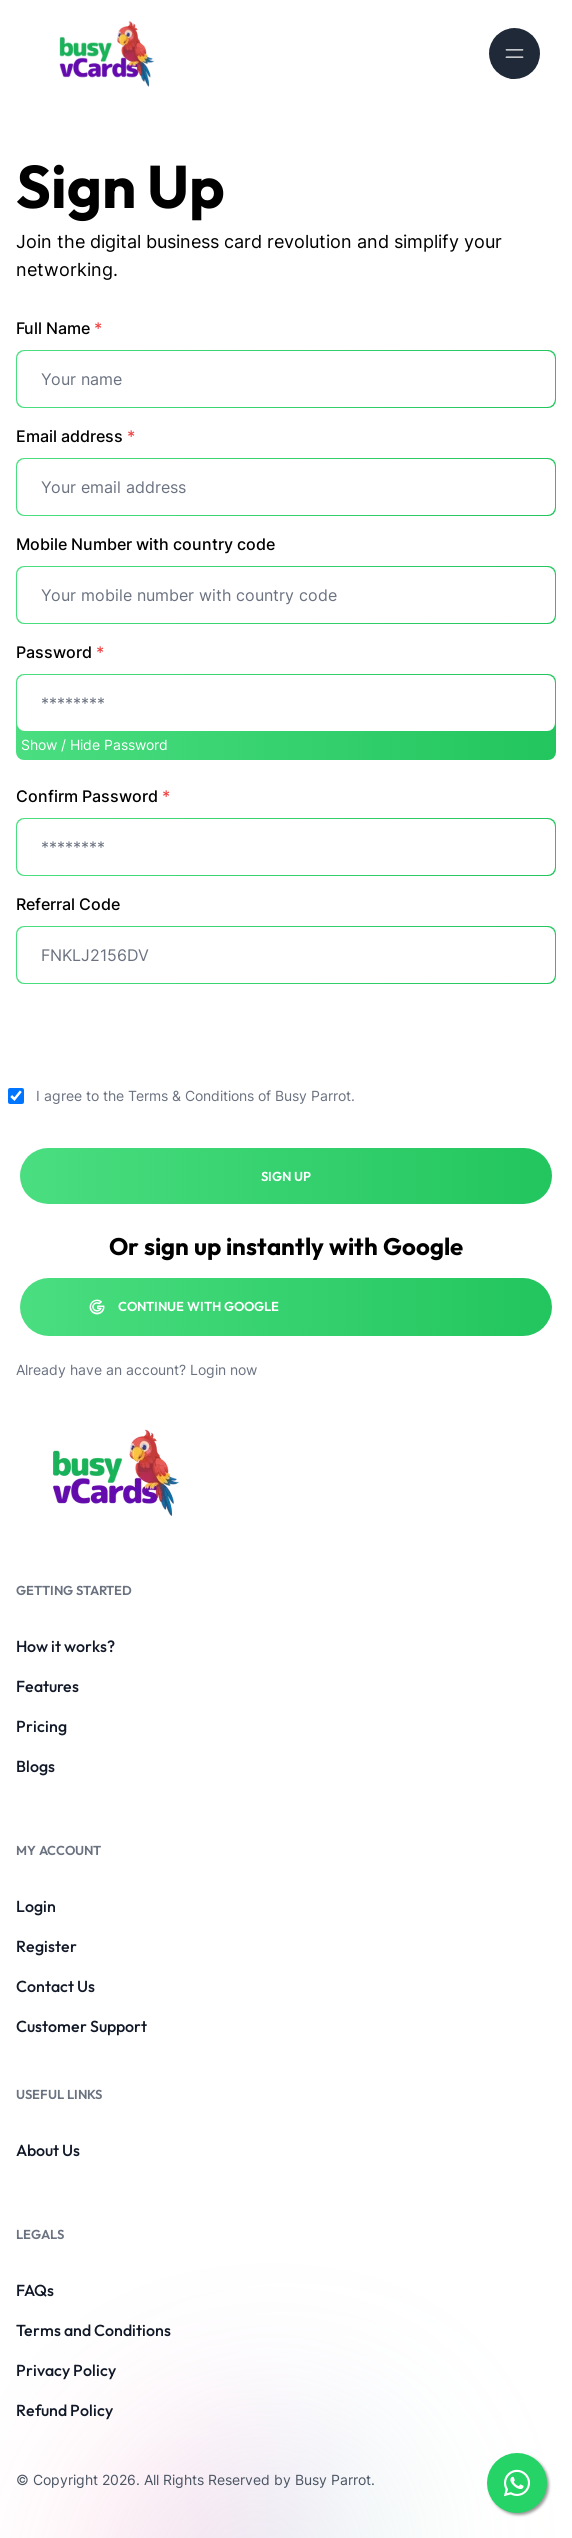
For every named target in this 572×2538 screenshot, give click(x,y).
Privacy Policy (66, 2370)
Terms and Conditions (93, 2330)
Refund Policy (64, 2410)
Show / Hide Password (94, 744)
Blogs (35, 1766)
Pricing (41, 1726)
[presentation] (168, 1039)
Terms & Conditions (191, 1095)
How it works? (65, 1646)
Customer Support (81, 2026)
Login (36, 1906)
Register (46, 1946)
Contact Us (55, 1986)
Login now (223, 1369)
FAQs (35, 2290)
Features (47, 1686)
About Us (48, 2150)
